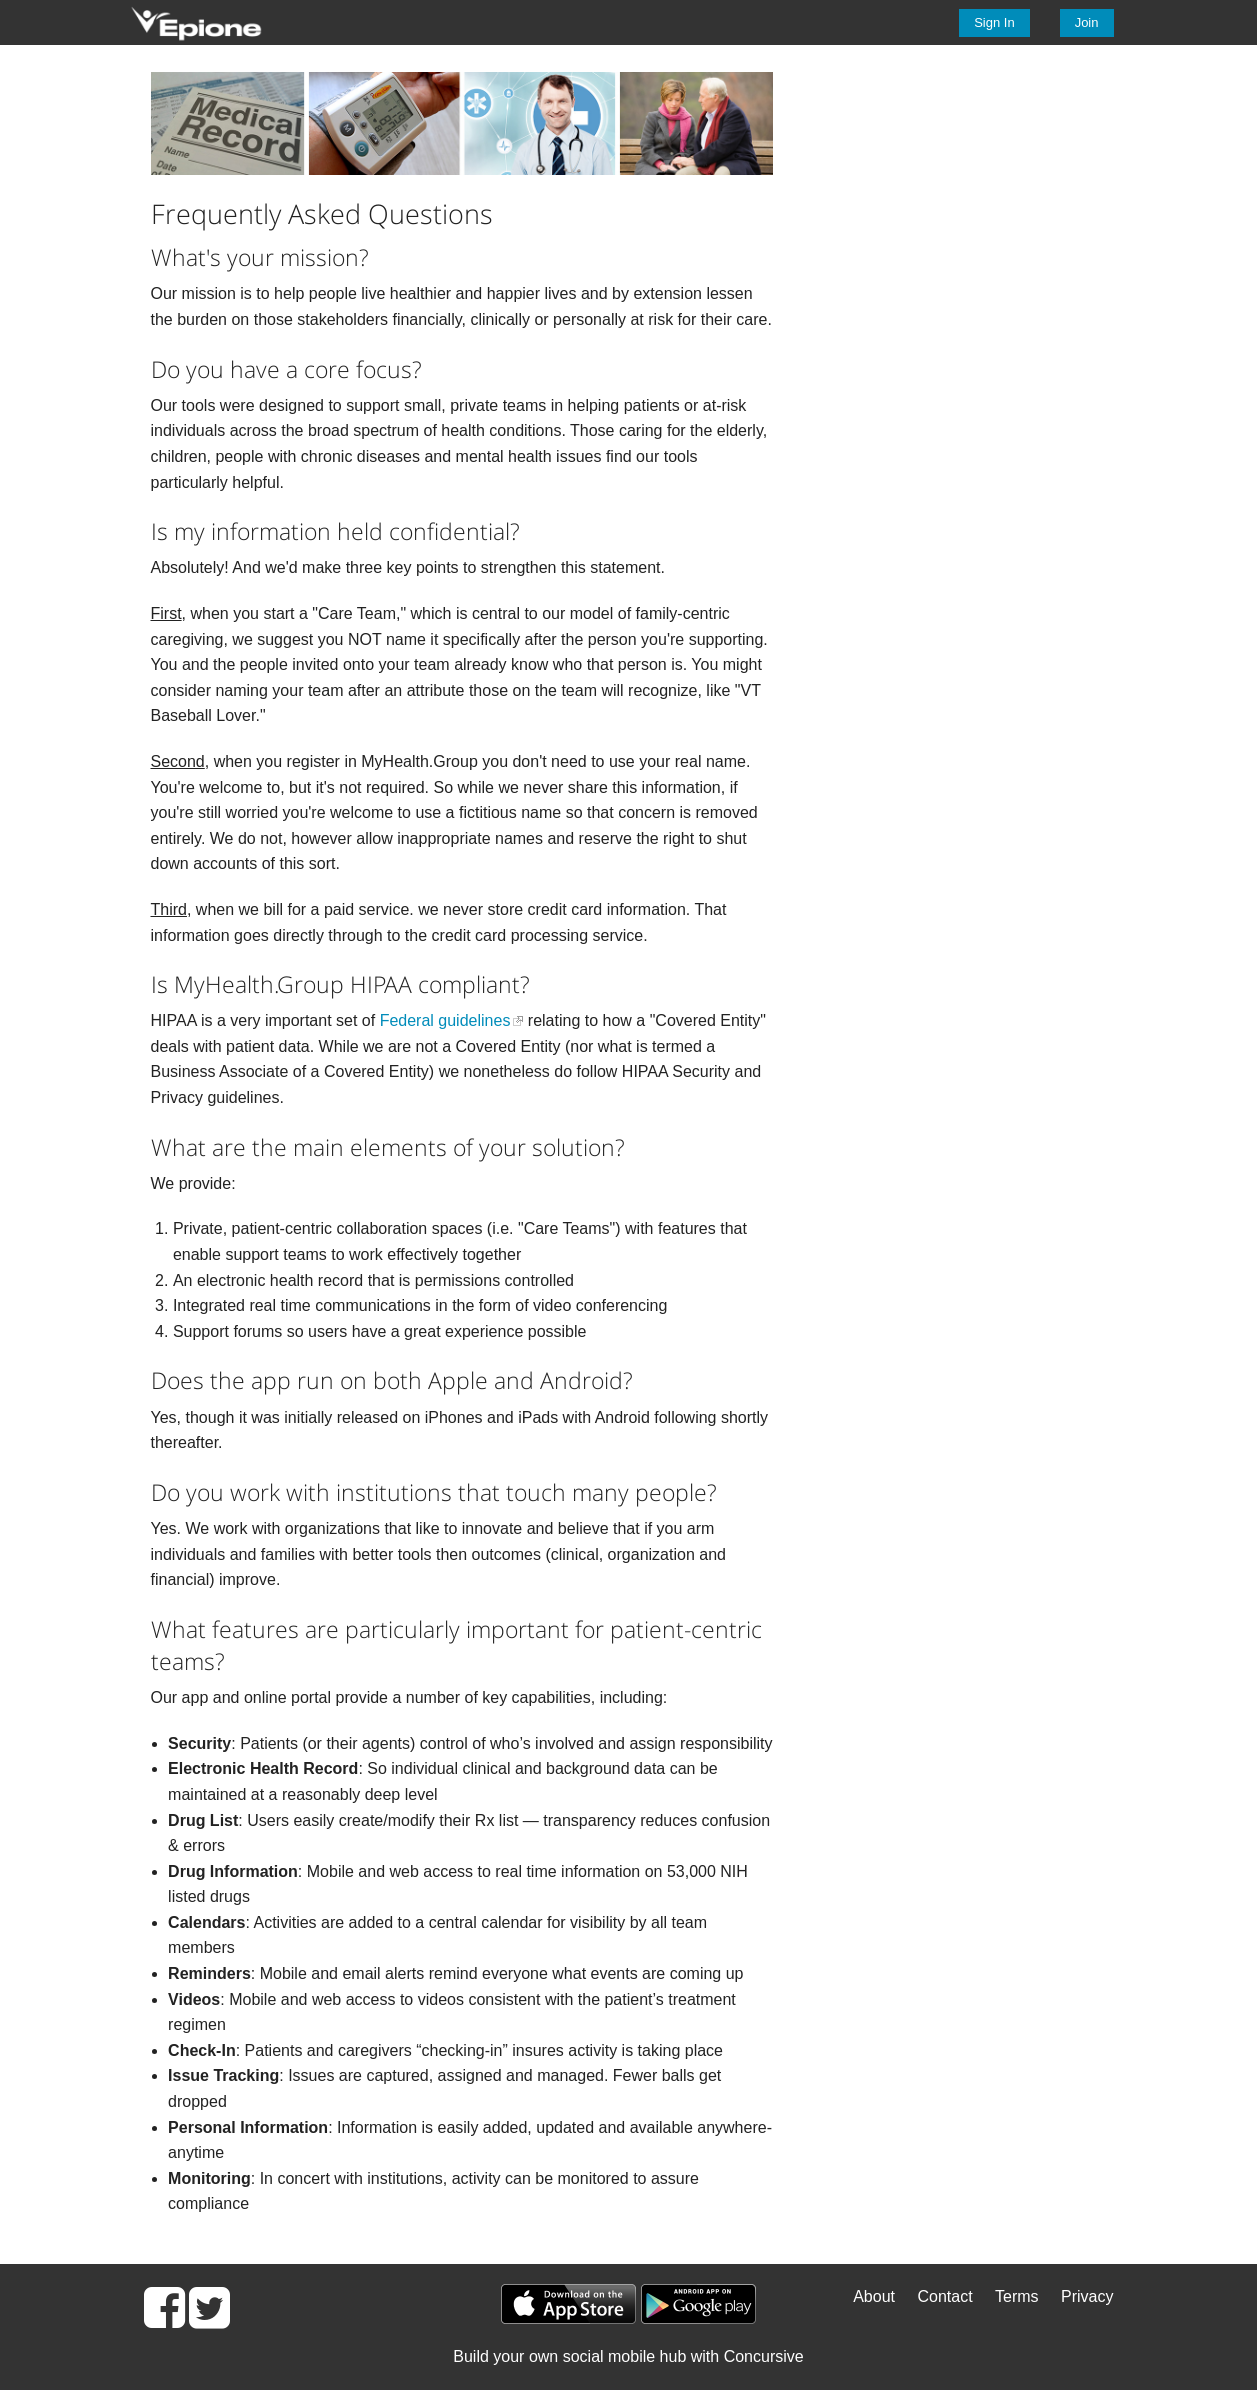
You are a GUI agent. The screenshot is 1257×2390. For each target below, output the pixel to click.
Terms (1017, 2296)
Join (1087, 22)
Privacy (1087, 2296)
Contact (944, 2296)
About (874, 2296)
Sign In (994, 22)
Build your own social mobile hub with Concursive (628, 2356)
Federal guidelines (445, 1020)
